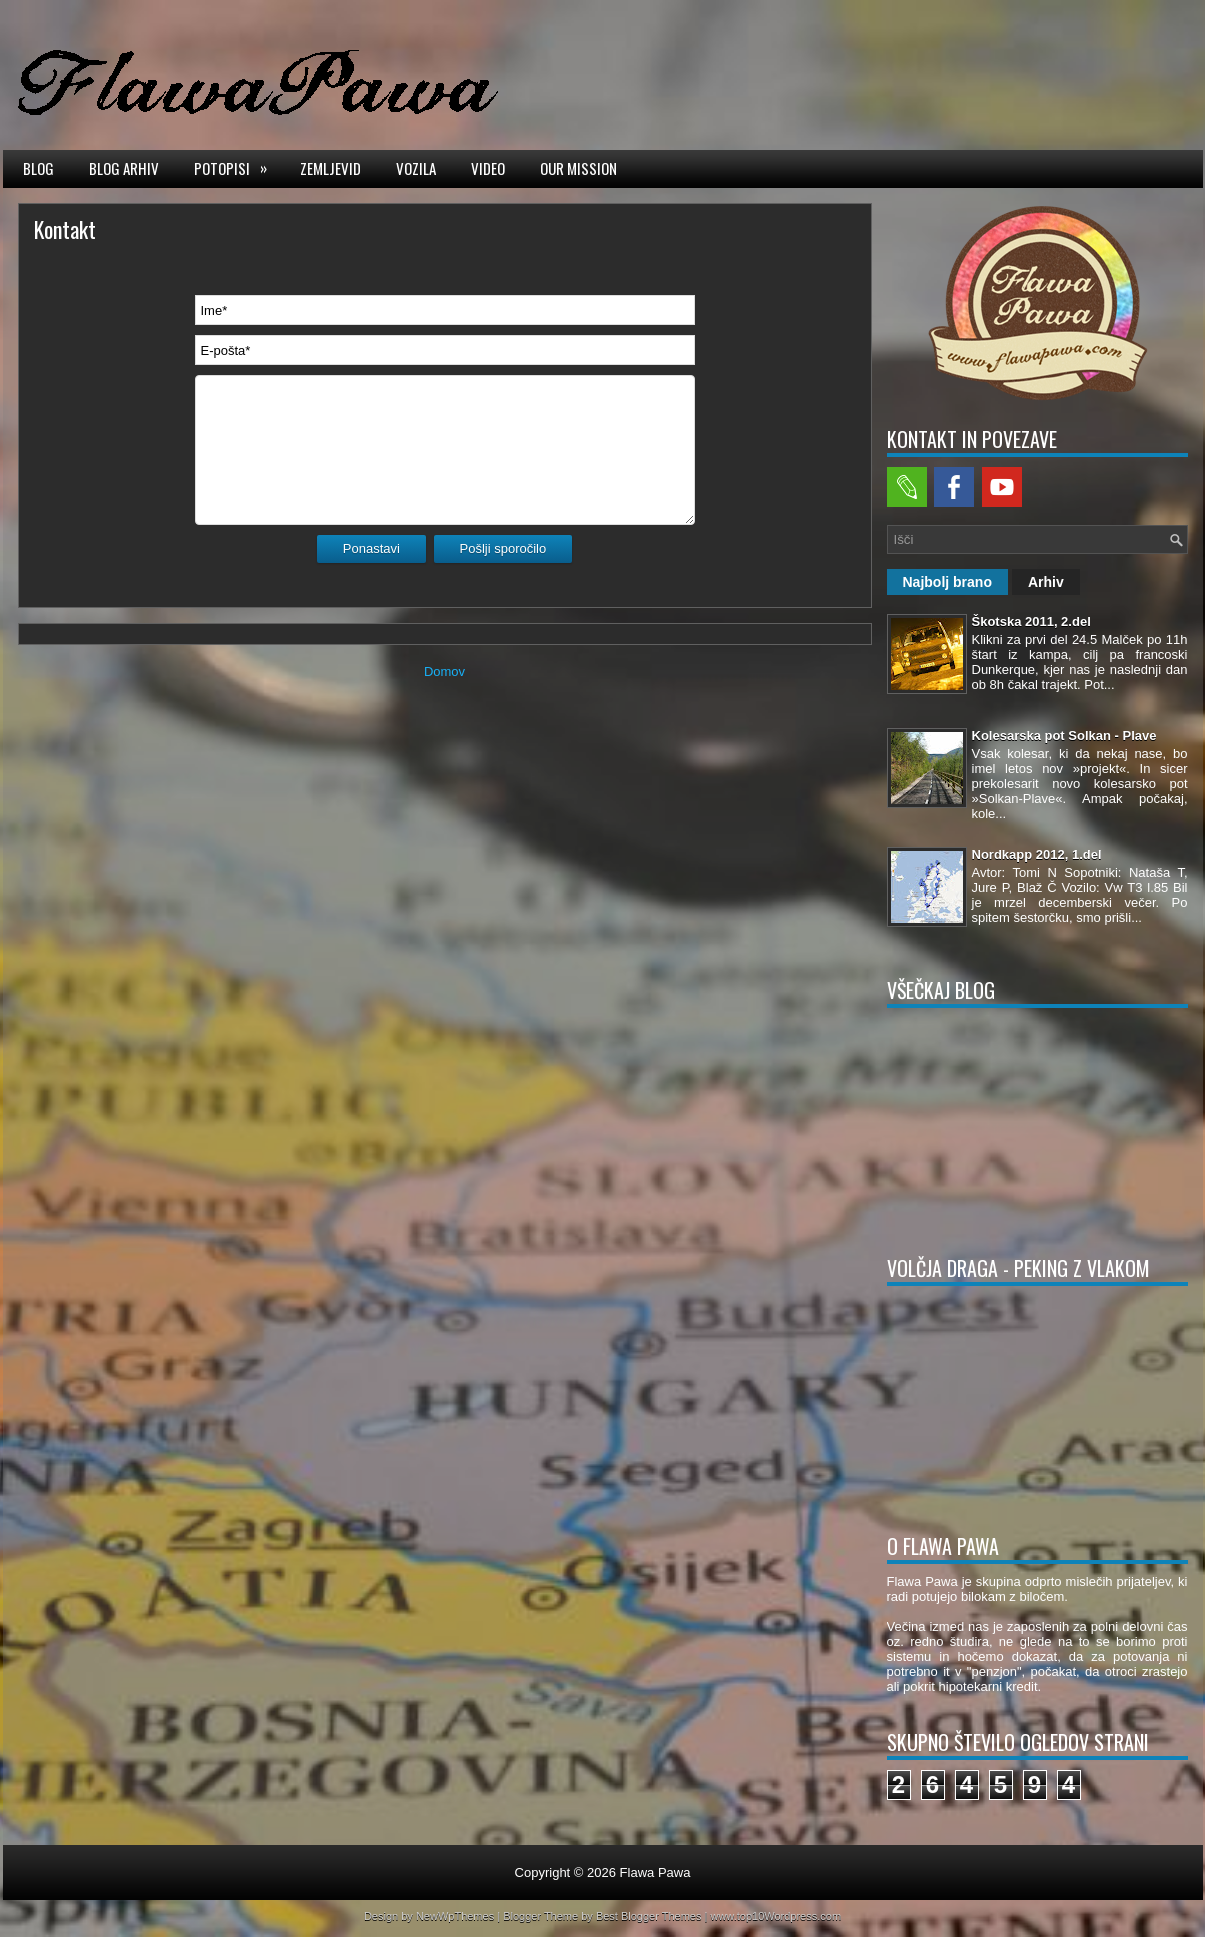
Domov (444, 671)
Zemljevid (330, 168)
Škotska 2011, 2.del (1031, 621)
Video (488, 168)
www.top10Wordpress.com (775, 1916)
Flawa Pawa (655, 1872)
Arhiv (1046, 582)
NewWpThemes (455, 1916)
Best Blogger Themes (649, 1916)
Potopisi (237, 167)
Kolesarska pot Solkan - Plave (1064, 735)
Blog (38, 168)
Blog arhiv (124, 168)
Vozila (416, 168)
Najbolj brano (947, 582)
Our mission (578, 168)
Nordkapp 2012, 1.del (1037, 854)
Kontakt (65, 229)
